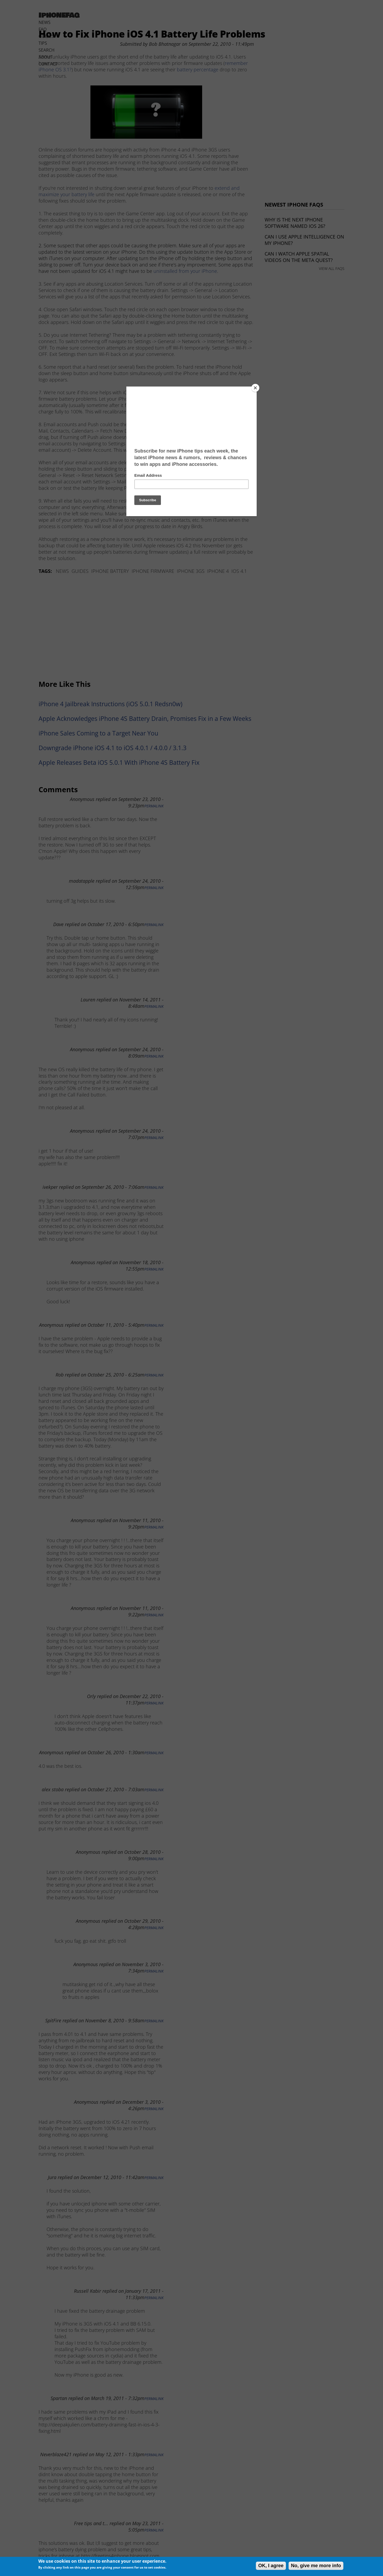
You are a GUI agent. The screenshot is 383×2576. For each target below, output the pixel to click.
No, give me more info (316, 2565)
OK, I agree (271, 2565)
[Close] (255, 388)
